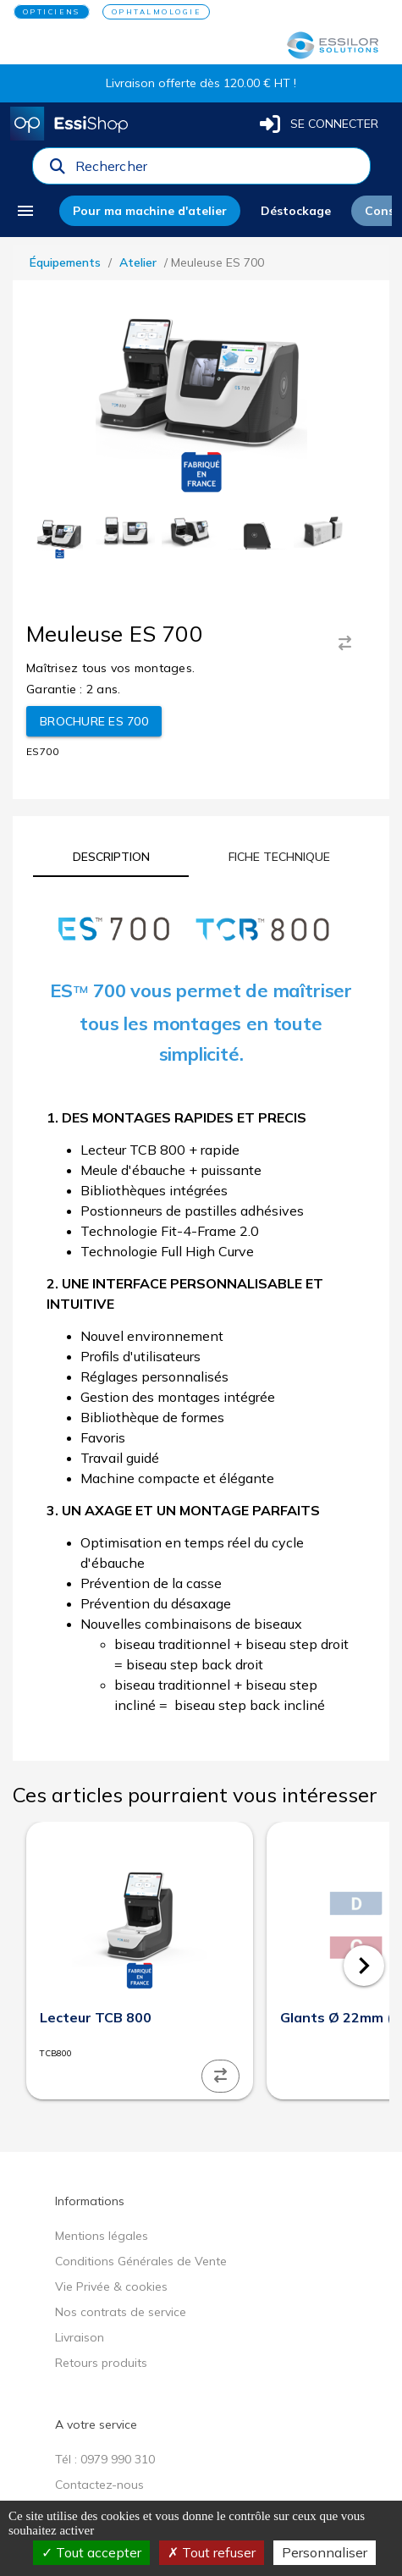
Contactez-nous (99, 2484)
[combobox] (217, 170)
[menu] (31, 210)
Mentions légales (101, 2235)
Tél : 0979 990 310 (105, 2459)
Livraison (79, 2337)
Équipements (65, 262)
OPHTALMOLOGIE (156, 12)
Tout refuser (212, 2552)
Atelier (138, 262)
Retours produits (101, 2362)
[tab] (111, 856)
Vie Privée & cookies (111, 2286)
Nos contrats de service (120, 2312)
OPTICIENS (51, 12)
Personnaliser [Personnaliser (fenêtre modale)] (324, 2552)
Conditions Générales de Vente (141, 2261)
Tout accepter (91, 2552)
